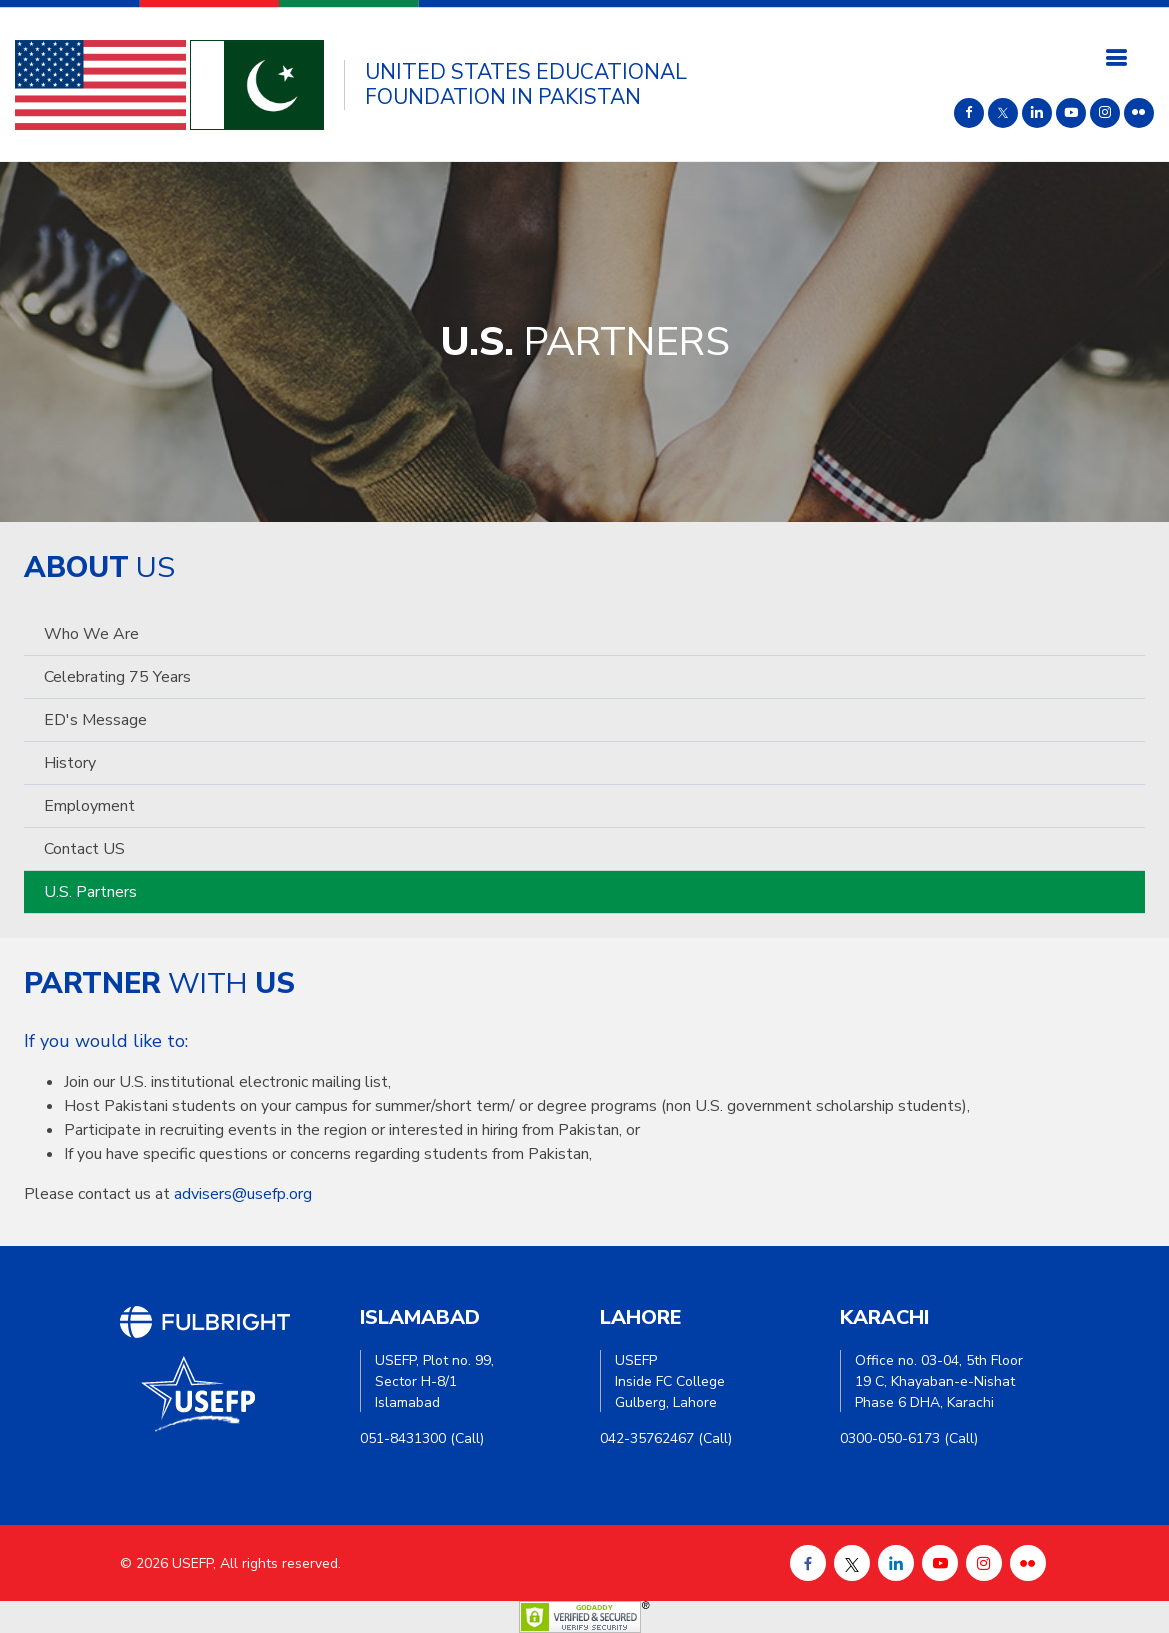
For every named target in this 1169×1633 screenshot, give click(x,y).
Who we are (91, 634)
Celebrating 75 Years (117, 677)
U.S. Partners (90, 892)
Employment (89, 806)
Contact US (84, 849)
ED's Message (95, 720)
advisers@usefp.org (243, 1194)
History (70, 763)
